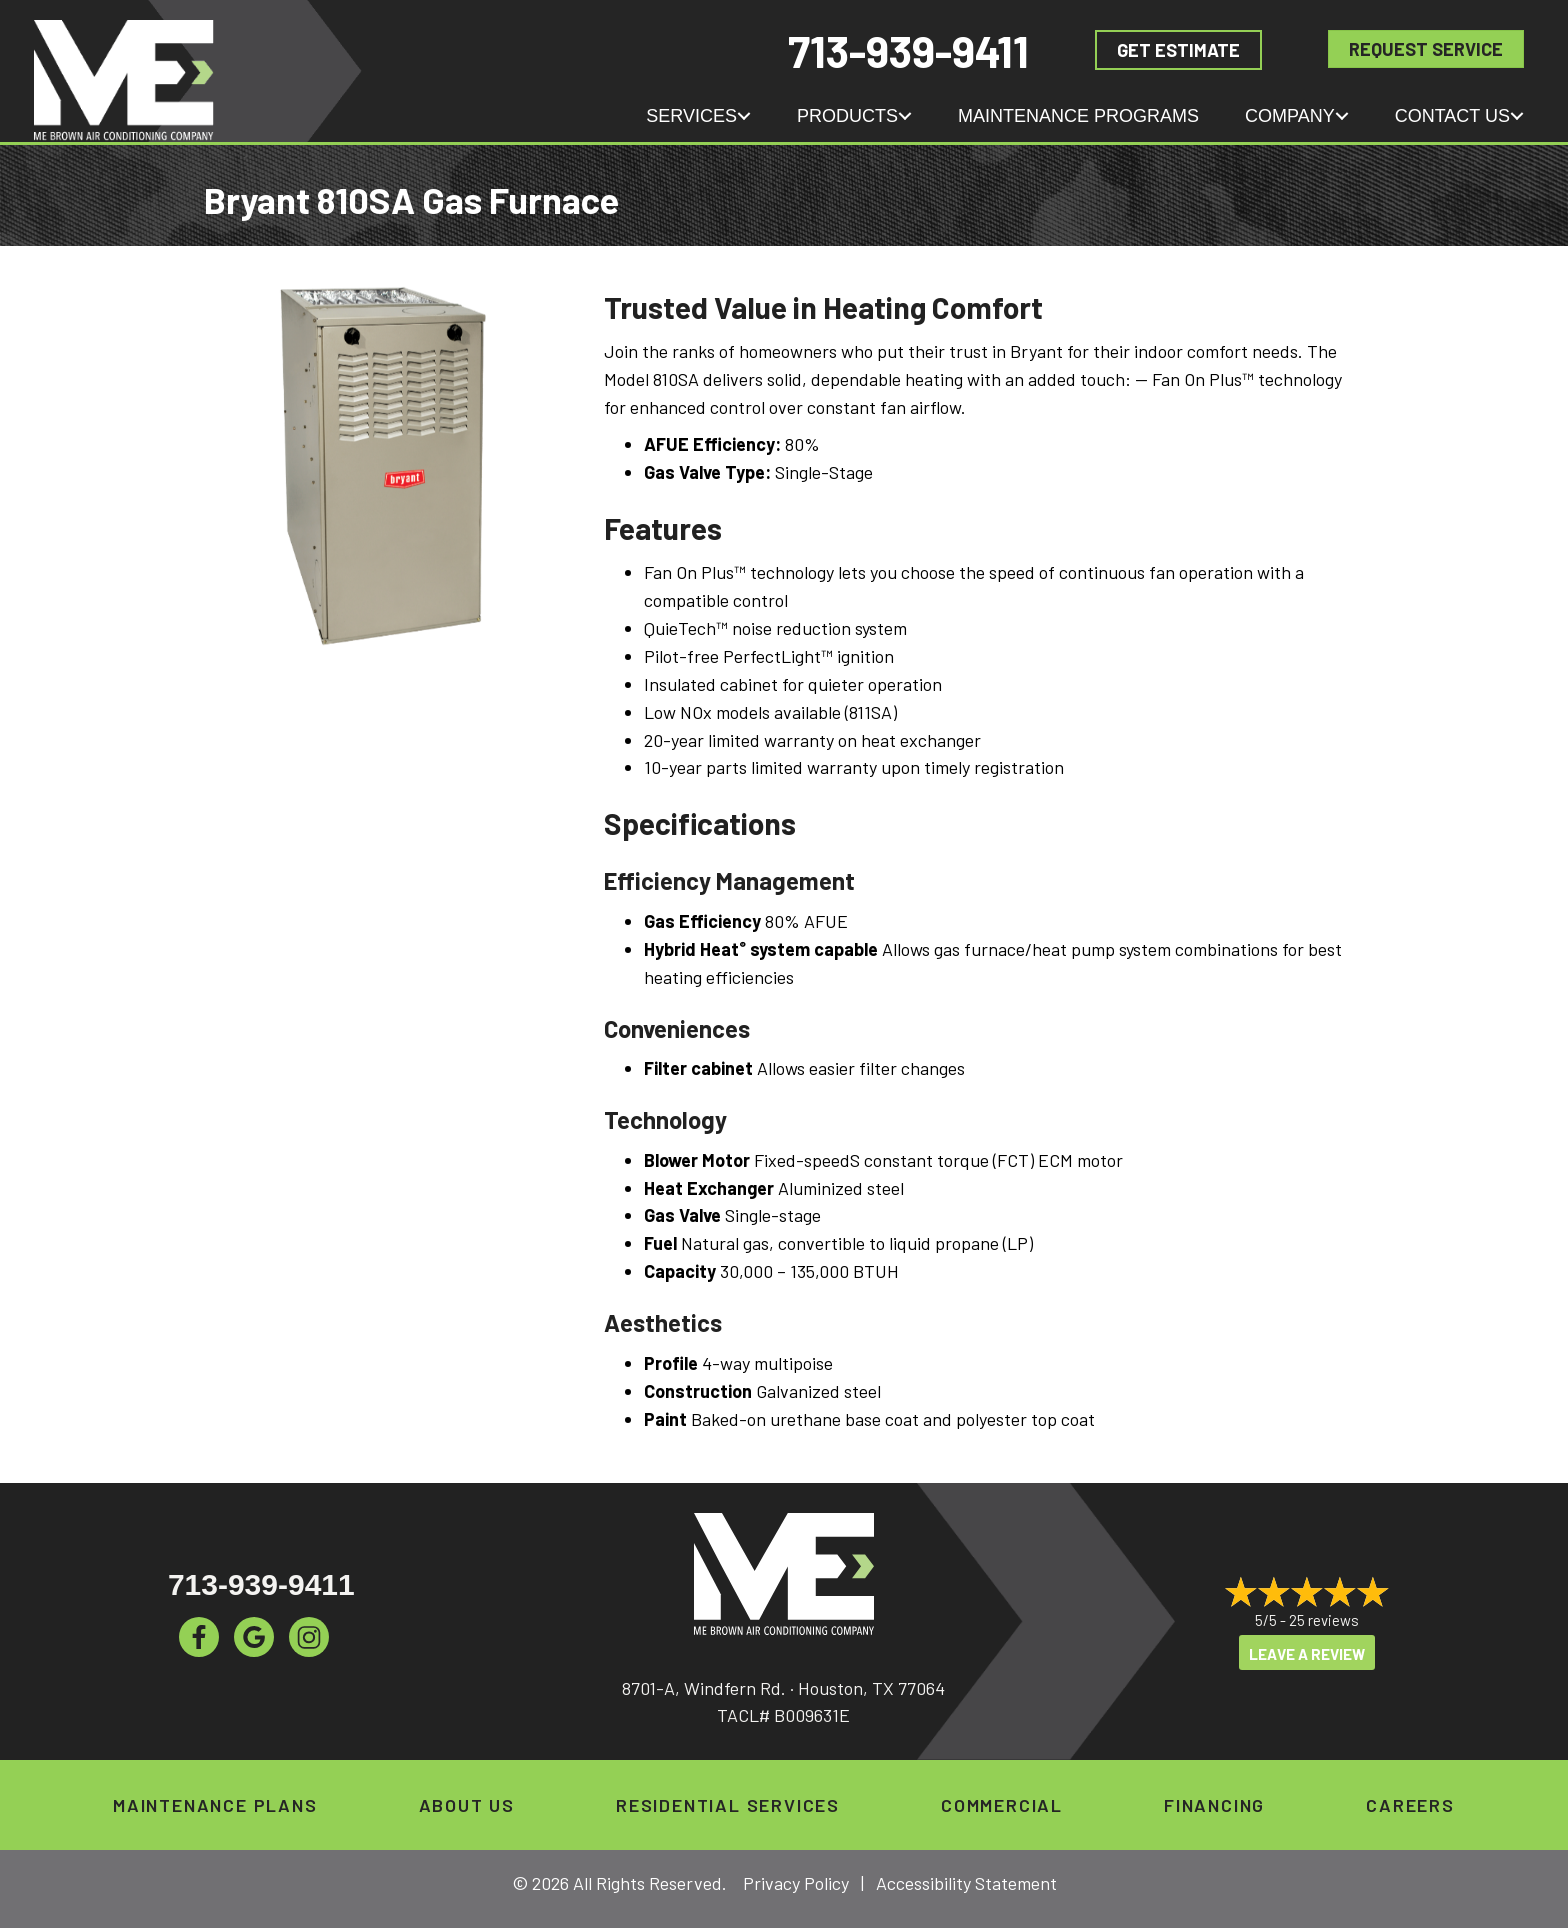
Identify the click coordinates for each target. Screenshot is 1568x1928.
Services (691, 116)
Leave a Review (1307, 1654)
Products (847, 116)
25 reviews (1324, 1621)
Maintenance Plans (215, 1805)
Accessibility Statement (966, 1883)
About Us (467, 1805)
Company (1290, 116)
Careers (1410, 1805)
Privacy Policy (796, 1883)
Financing (1214, 1805)
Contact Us (1452, 116)
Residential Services (728, 1805)
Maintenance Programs (1078, 116)
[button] (744, 116)
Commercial (1002, 1805)
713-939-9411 (908, 50)
